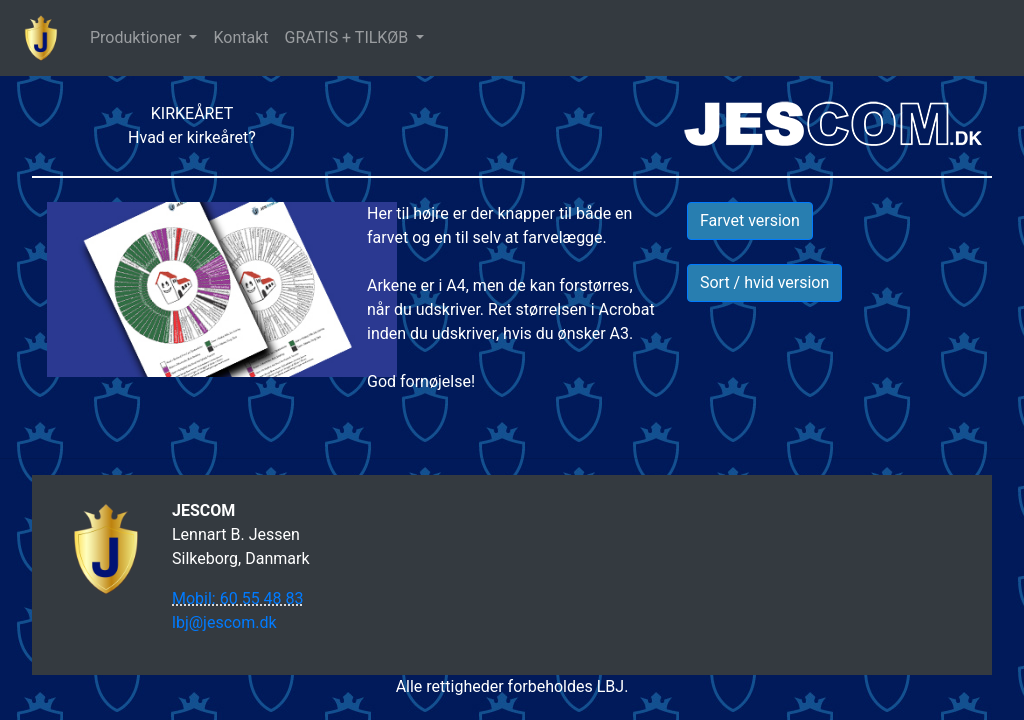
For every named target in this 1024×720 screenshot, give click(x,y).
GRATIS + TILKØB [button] (349, 37)
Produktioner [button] (137, 37)
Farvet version (750, 220)
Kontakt (240, 37)
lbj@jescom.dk (224, 622)
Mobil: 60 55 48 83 (238, 598)
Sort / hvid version (764, 282)
